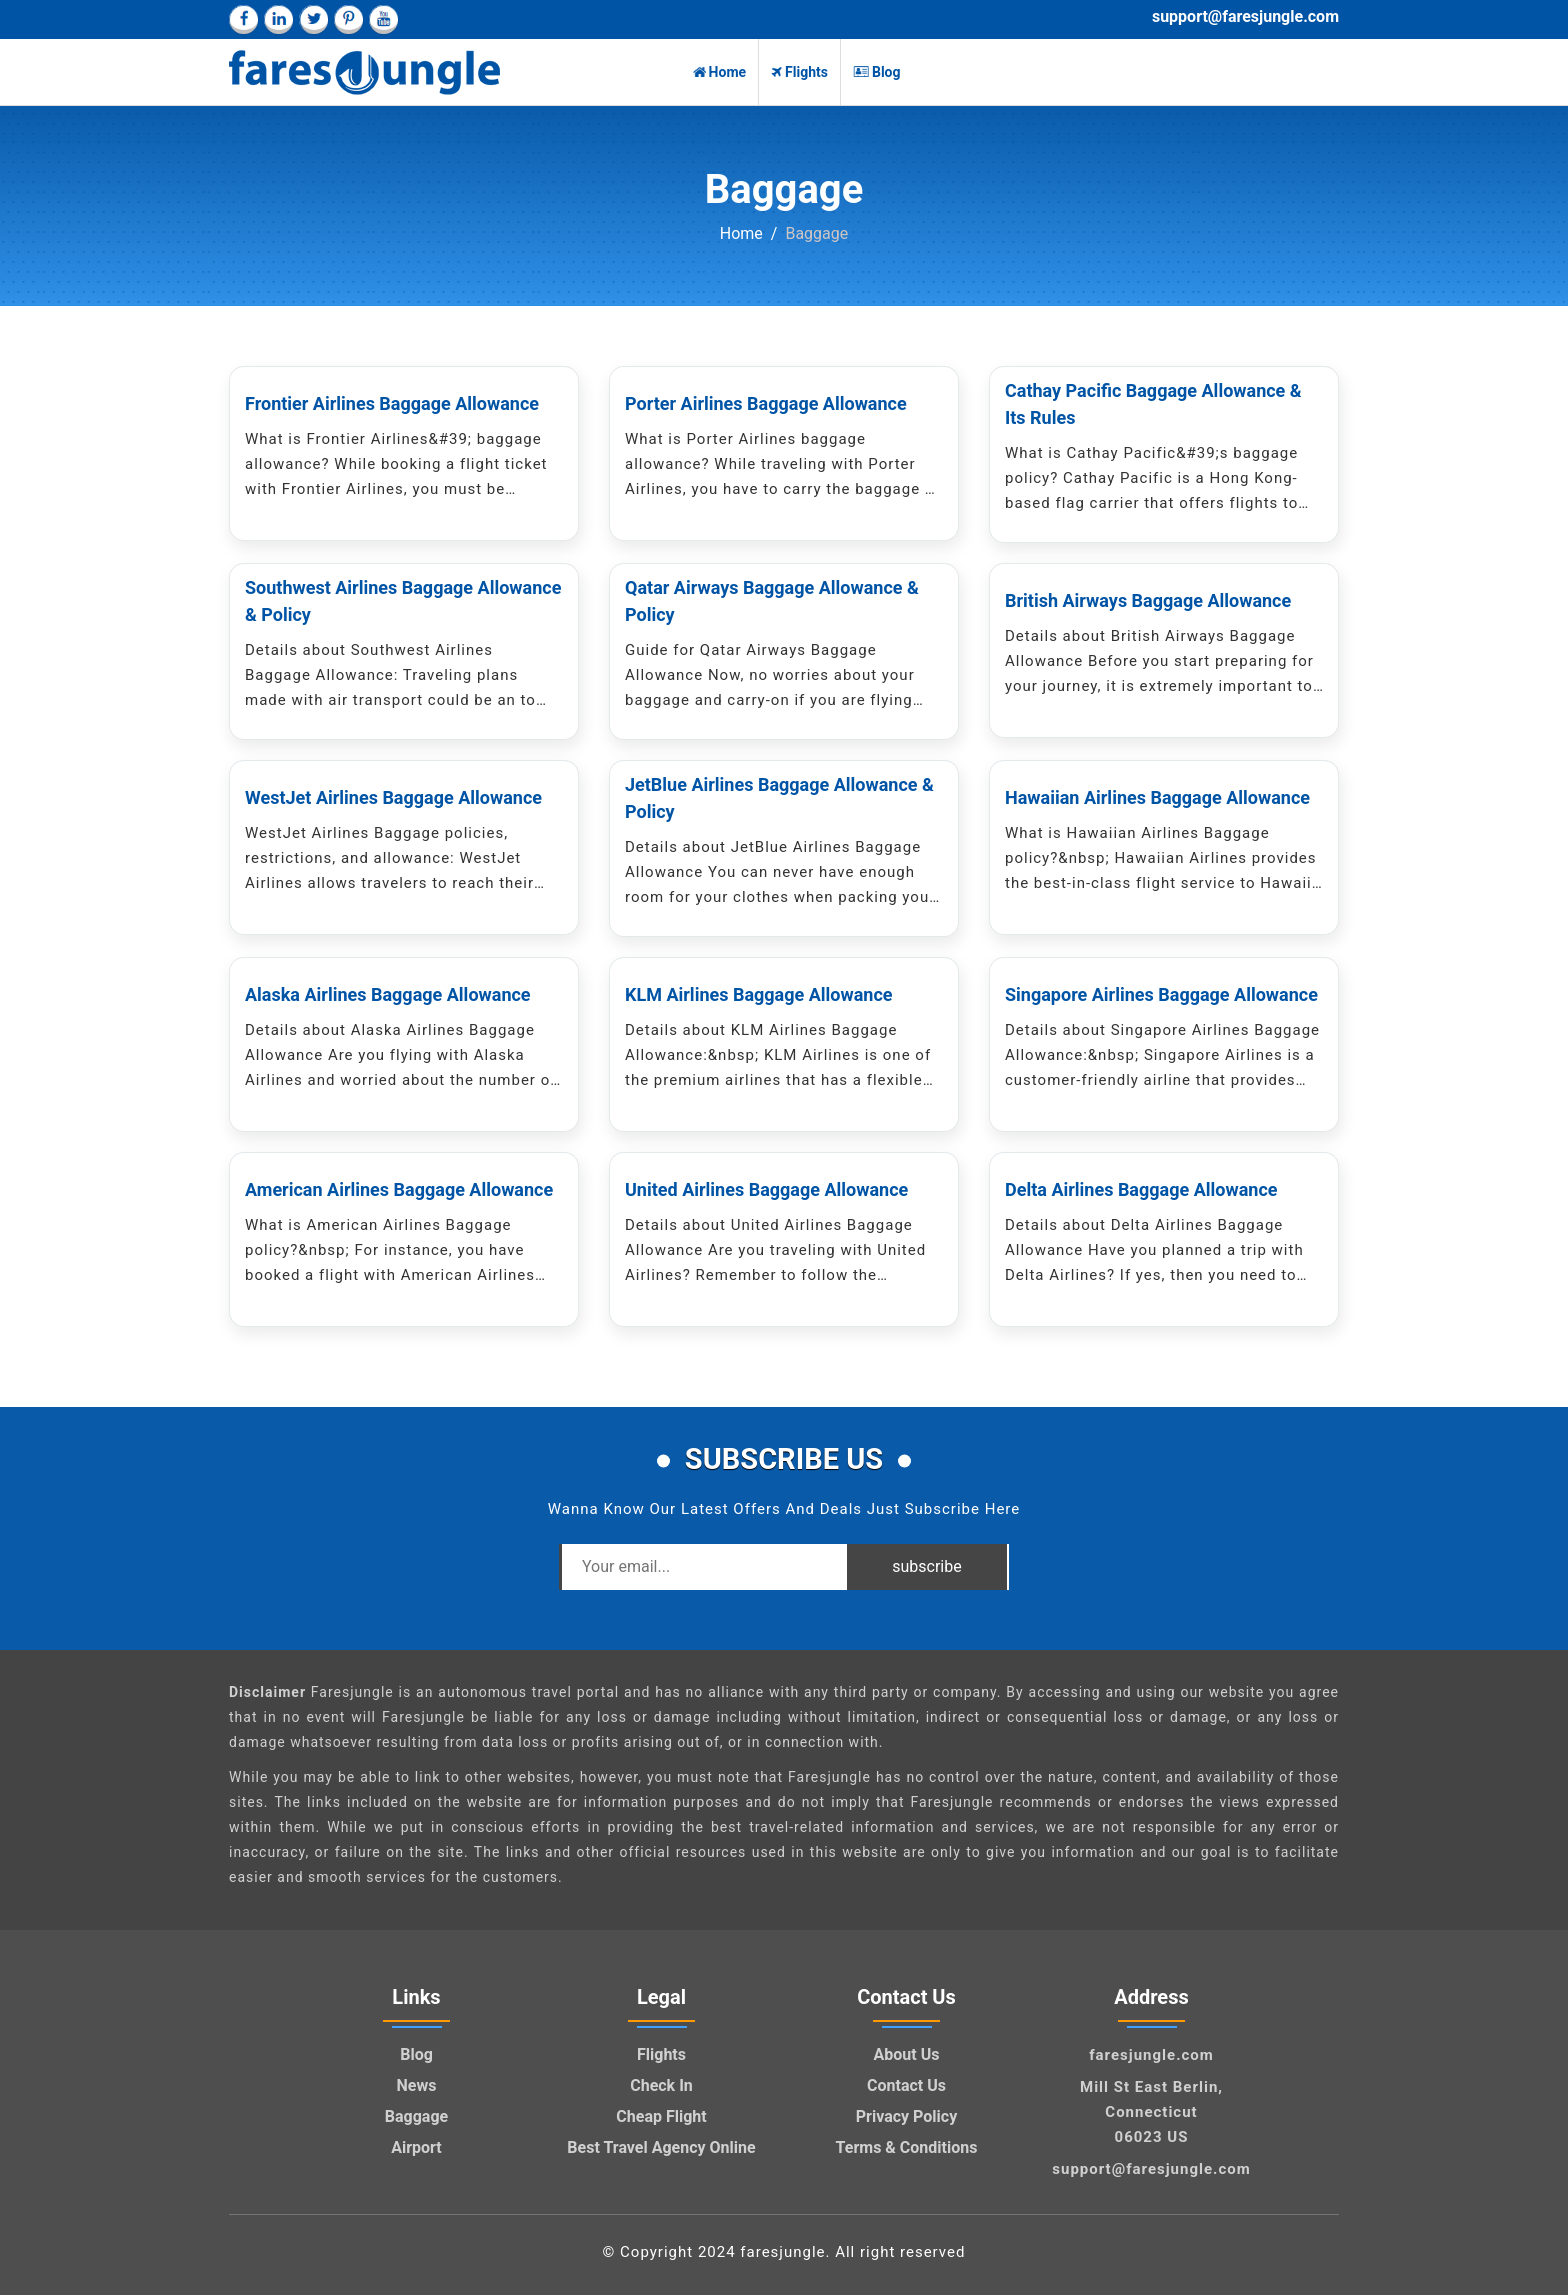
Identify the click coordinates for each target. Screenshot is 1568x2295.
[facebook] (243, 19)
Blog (877, 72)
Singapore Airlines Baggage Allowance (1161, 994)
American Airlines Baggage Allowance (399, 1189)
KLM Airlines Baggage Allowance (759, 994)
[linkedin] (278, 19)
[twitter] (313, 19)
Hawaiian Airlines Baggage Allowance (1157, 797)
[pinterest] (348, 19)
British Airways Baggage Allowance (1148, 600)
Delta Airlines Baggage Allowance (1141, 1189)
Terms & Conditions (907, 2147)
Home (719, 72)
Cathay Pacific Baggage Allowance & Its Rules (1153, 404)
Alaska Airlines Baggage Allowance (388, 994)
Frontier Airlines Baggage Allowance (392, 403)
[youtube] (383, 19)
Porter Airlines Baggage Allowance (766, 403)
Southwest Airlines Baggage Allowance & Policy (403, 601)
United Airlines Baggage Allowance (766, 1189)
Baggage (416, 2116)
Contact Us (906, 2085)
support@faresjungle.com (1245, 16)
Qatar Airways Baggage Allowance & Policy (772, 601)
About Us (907, 2054)
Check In (661, 2085)
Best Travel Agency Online (661, 2147)
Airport (416, 2147)
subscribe (926, 1566)
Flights (799, 72)
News (417, 2085)
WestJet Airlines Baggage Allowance (393, 797)
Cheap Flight (661, 2116)
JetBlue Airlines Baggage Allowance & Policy (779, 798)
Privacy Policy (906, 2116)
